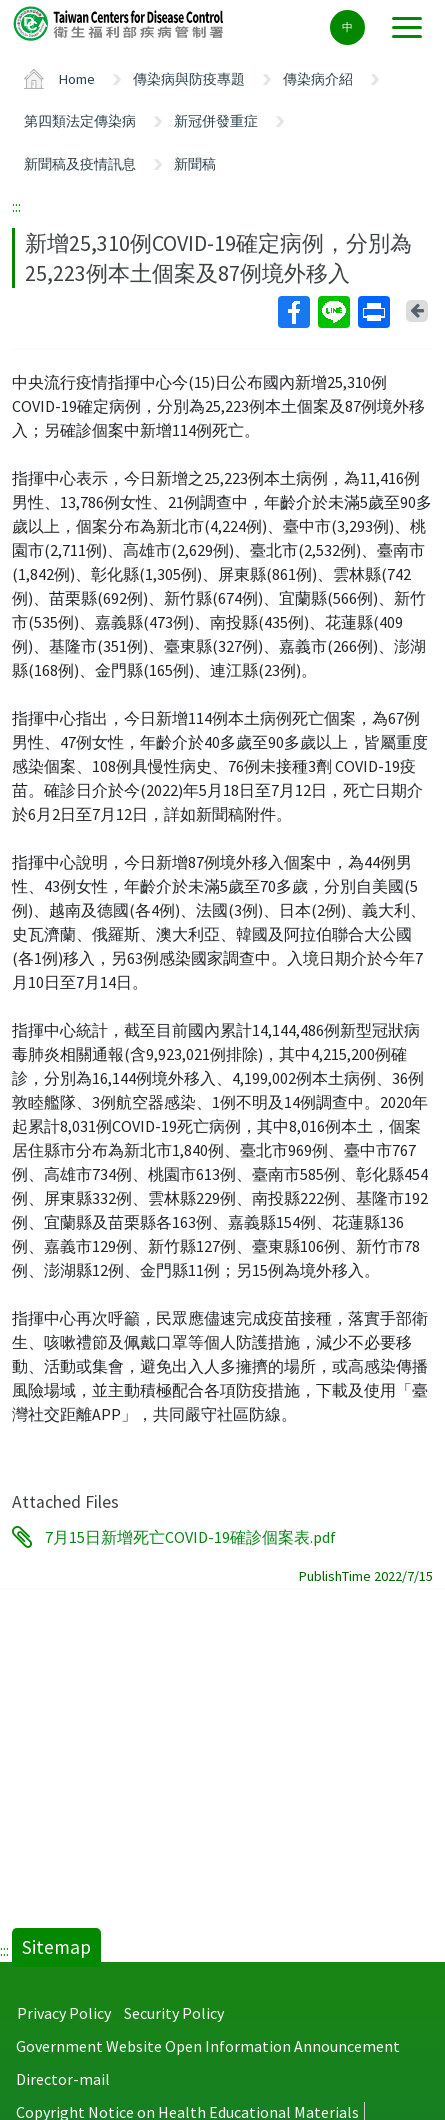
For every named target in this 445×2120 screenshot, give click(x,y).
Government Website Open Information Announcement (208, 2046)
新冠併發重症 (216, 121)
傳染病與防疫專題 (189, 79)
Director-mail (63, 2079)
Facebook (293, 312)
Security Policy (174, 2013)
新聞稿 (195, 164)
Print (373, 312)
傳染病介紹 (318, 79)
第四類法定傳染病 (80, 121)
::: (16, 206)
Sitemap (56, 1947)
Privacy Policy (64, 2013)
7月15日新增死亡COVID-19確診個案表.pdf (190, 1537)
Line (333, 312)
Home (77, 79)
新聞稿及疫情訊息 (80, 164)
